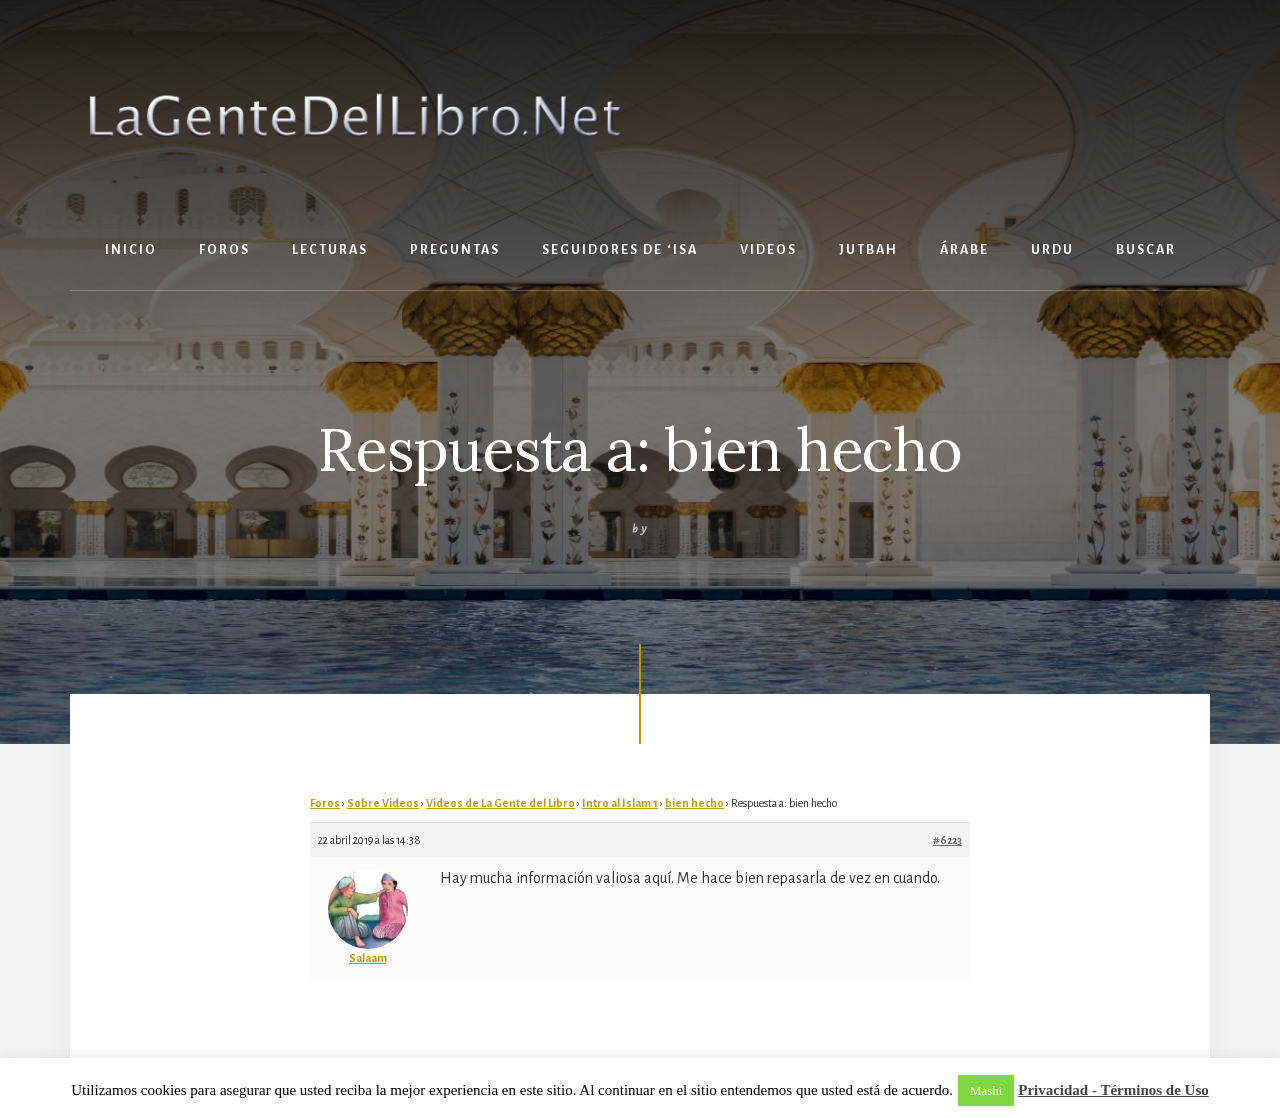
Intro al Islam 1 (620, 803)
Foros (325, 803)
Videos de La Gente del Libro (500, 803)
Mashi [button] (986, 1090)
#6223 (947, 840)
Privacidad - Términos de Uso (1113, 1090)
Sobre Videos (383, 803)
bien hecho (694, 803)
